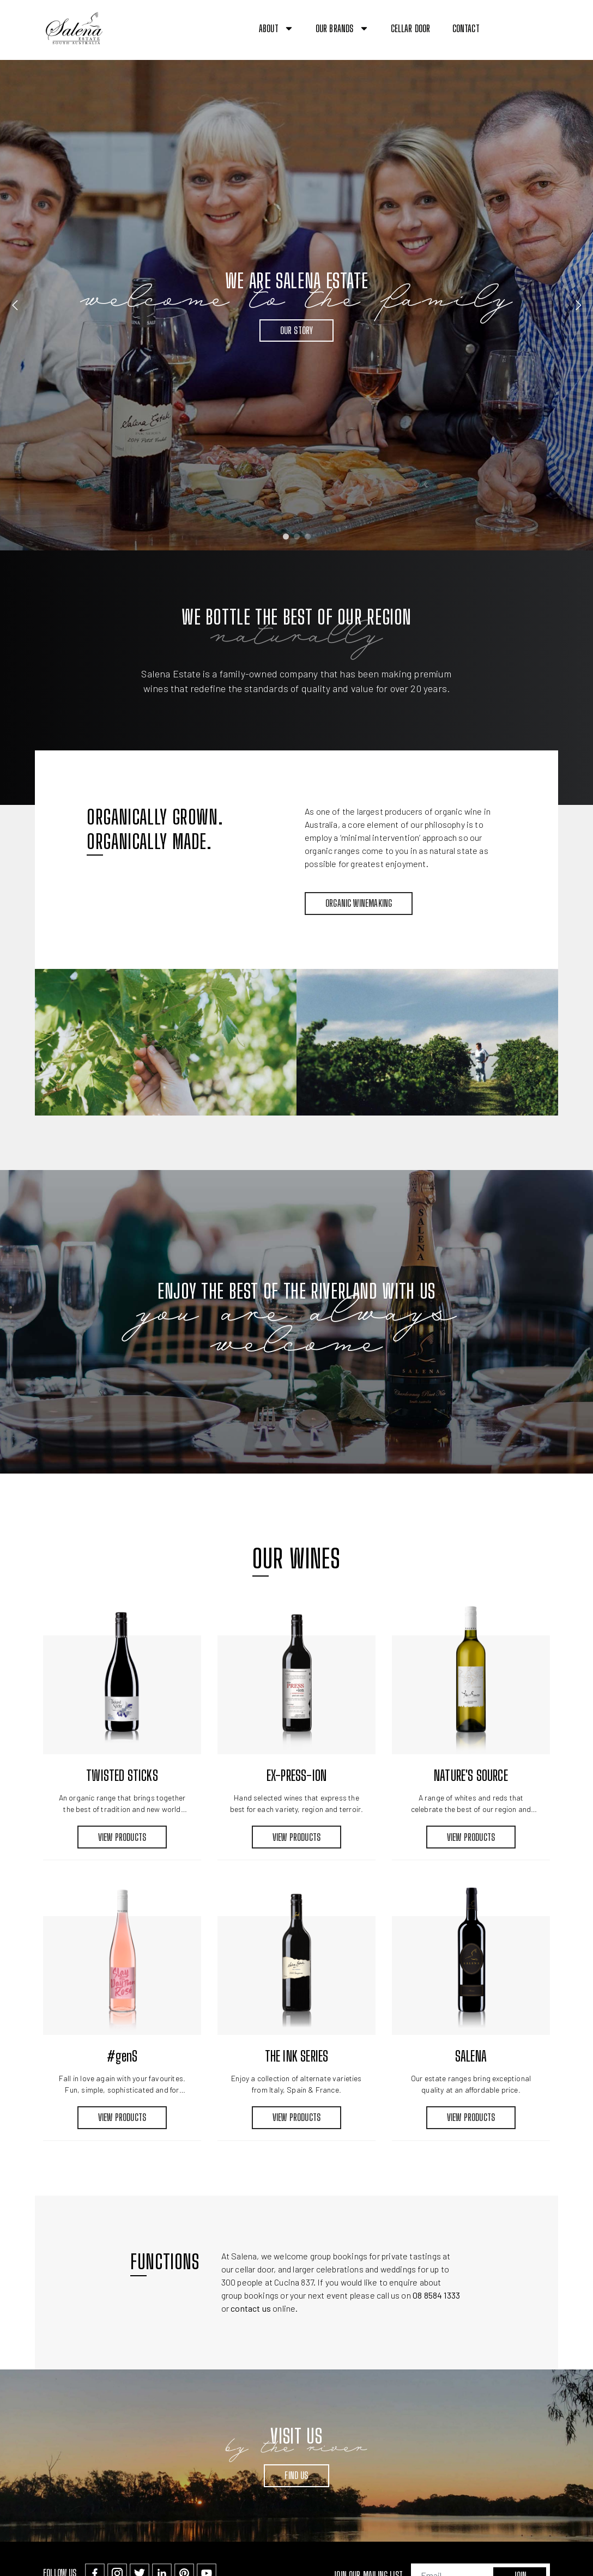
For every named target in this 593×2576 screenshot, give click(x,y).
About (276, 28)
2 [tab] (296, 536)
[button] (575, 28)
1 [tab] (285, 536)
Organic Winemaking (358, 903)
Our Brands (342, 28)
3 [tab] (307, 536)
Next (578, 305)
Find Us (296, 2475)
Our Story (296, 330)
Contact (466, 28)
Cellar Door (411, 28)
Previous (15, 305)
